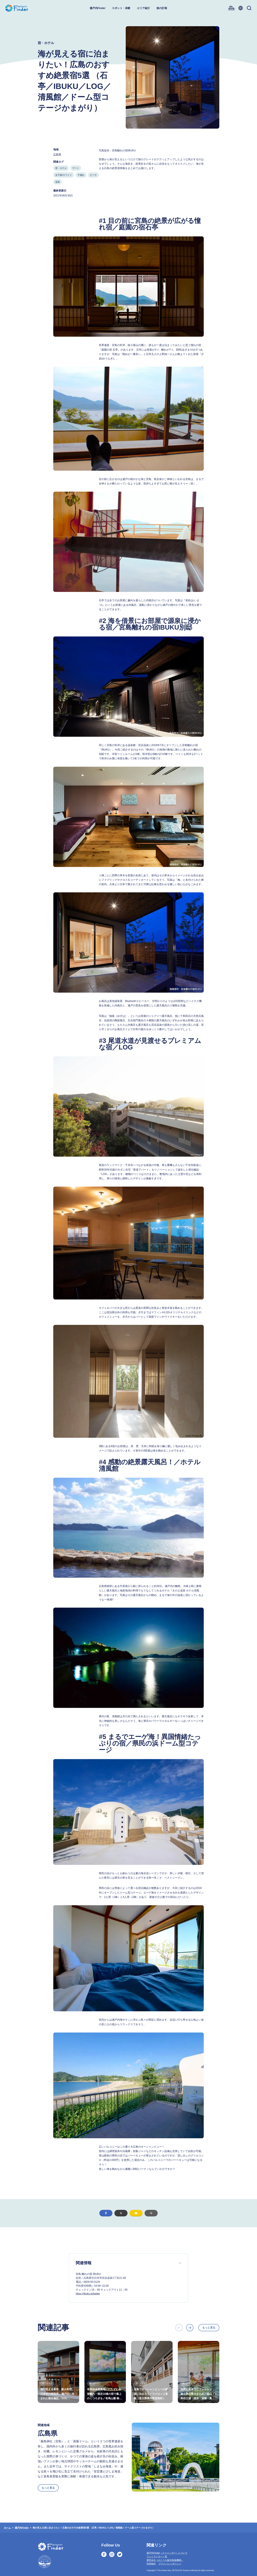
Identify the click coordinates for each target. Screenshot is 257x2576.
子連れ (81, 175)
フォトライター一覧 (157, 2556)
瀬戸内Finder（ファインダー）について (167, 2553)
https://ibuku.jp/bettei (88, 2293)
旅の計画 (162, 8)
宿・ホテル (61, 168)
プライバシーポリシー (169, 2564)
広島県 (57, 154)
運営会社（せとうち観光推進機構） (165, 2560)
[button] (105, 2213)
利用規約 (151, 2564)
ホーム (7, 2528)
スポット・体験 (121, 8)
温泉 (57, 182)
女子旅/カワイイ (63, 175)
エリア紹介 (143, 8)
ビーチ (93, 175)
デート (75, 168)
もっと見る (208, 2327)
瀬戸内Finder (98, 8)
